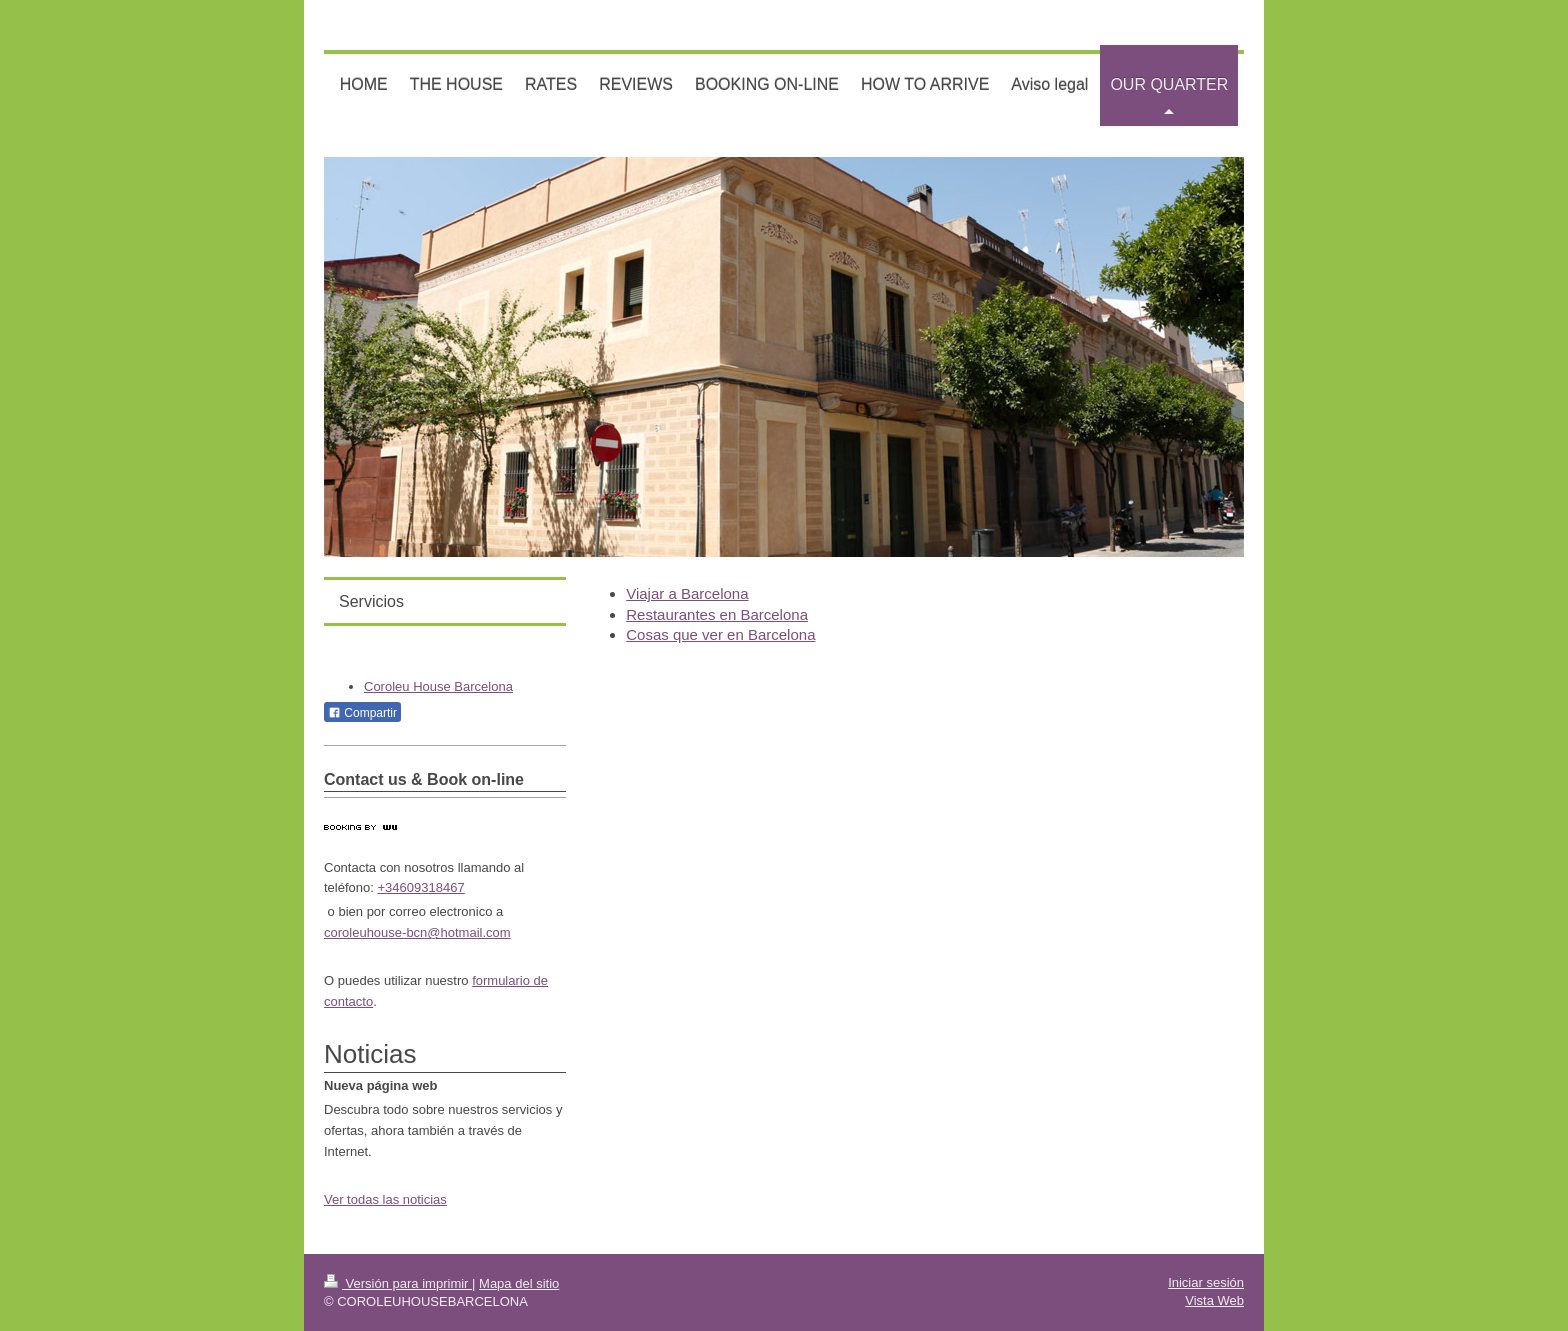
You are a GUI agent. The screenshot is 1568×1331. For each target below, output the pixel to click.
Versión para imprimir (398, 1283)
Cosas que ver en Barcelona (720, 634)
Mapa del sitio (519, 1283)
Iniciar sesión (1206, 1282)
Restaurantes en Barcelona (717, 614)
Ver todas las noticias (385, 1199)
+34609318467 (421, 887)
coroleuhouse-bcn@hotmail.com (417, 932)
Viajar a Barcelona (687, 593)
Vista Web (1214, 1300)
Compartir (362, 713)
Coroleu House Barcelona (438, 686)
